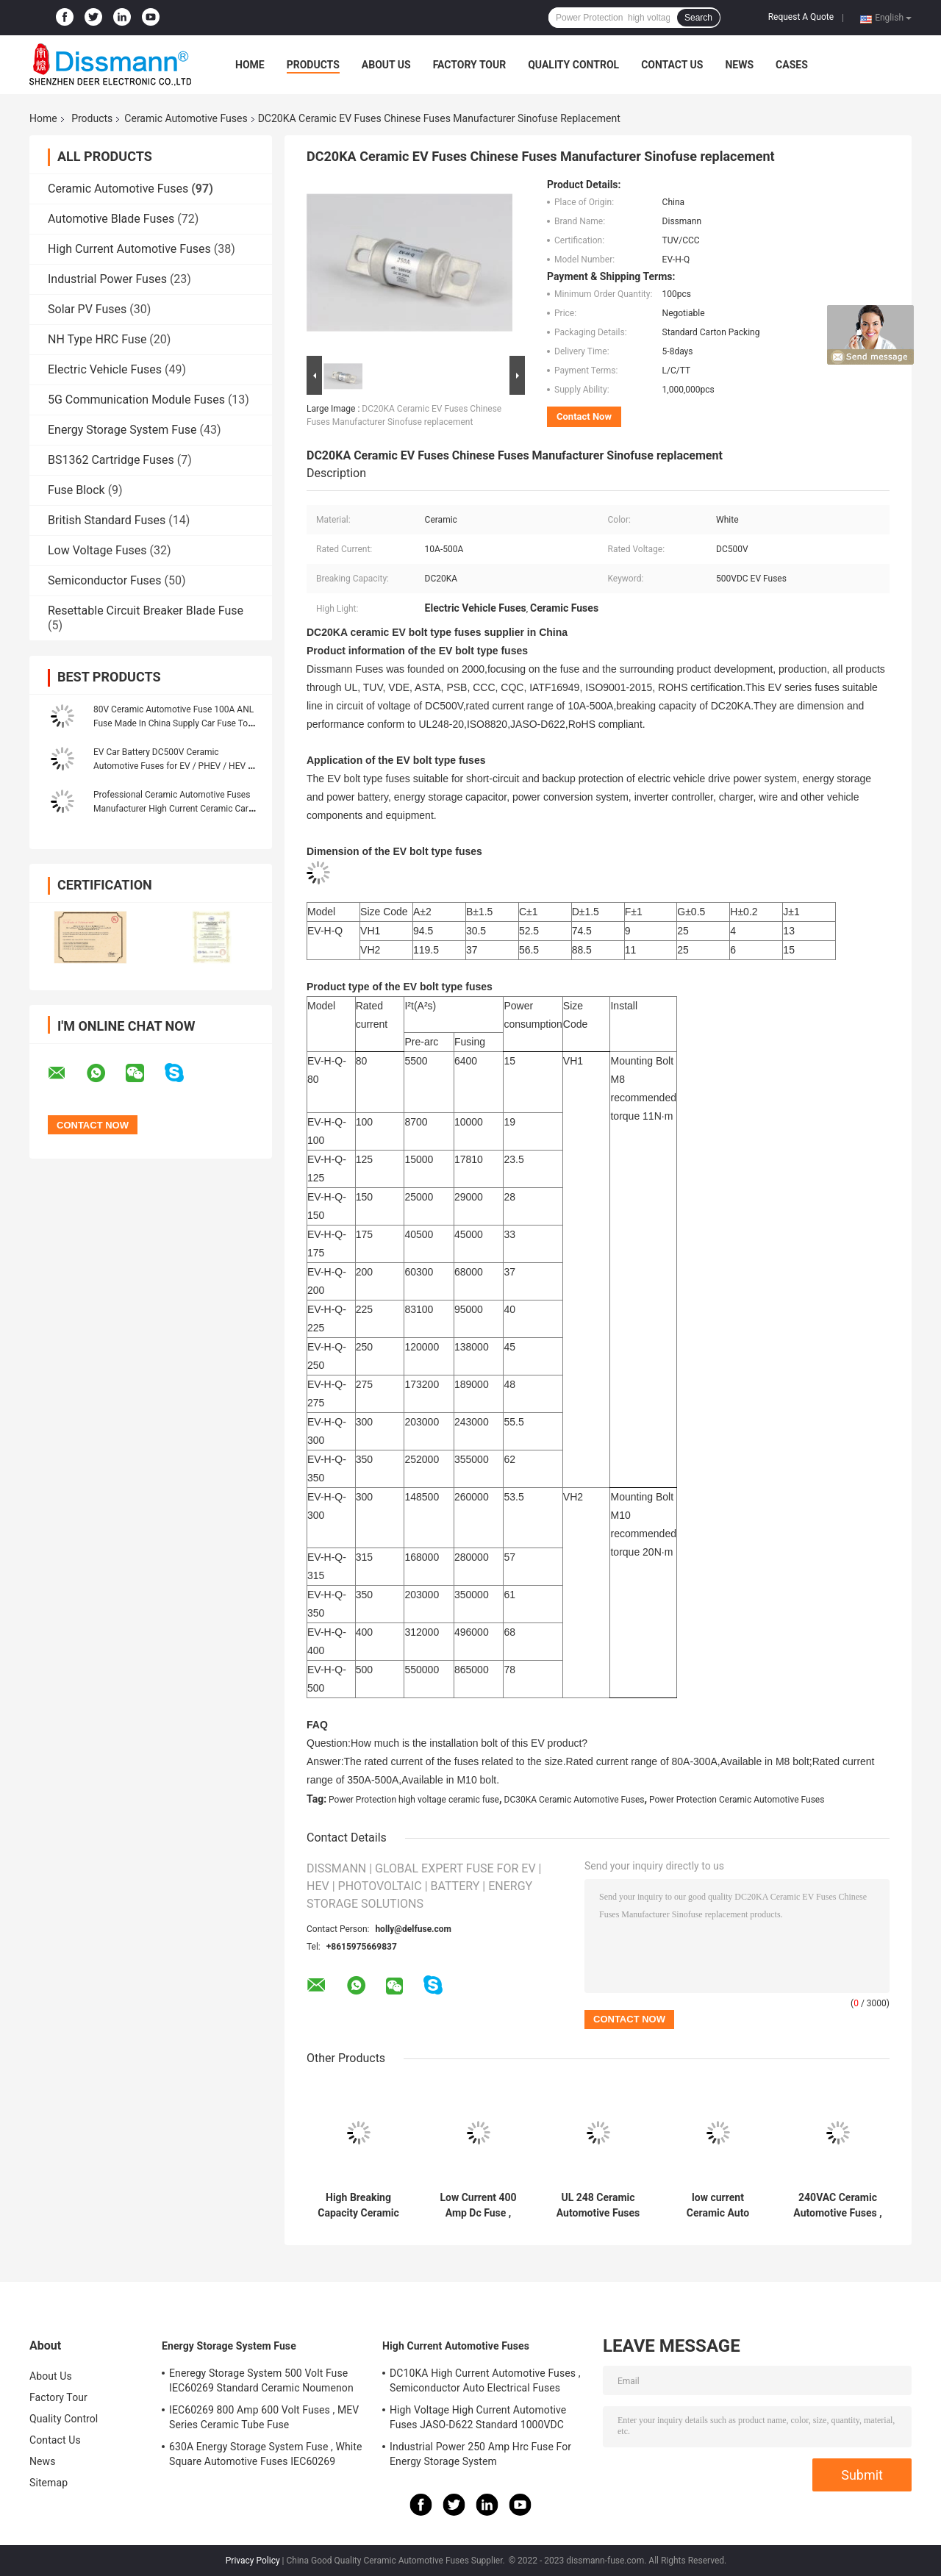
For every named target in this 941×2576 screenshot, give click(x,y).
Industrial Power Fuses (107, 279)
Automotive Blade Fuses (111, 219)
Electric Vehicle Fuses (105, 369)
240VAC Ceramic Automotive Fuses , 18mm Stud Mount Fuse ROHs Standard (837, 2205)
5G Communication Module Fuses (136, 400)
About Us (386, 65)
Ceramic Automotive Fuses (185, 118)
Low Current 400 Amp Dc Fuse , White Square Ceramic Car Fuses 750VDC (477, 2205)
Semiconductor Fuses (105, 580)
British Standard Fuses (106, 520)
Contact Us (672, 65)
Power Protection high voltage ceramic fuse (414, 1800)
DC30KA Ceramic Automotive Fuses (574, 1800)
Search (698, 17)
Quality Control (573, 65)
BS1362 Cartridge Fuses (111, 460)
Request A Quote (801, 17)
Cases (792, 65)
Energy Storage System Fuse (122, 430)
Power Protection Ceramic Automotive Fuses (736, 1800)
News (739, 65)
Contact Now (584, 416)
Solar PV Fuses (87, 309)
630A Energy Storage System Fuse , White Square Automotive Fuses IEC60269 (265, 2454)
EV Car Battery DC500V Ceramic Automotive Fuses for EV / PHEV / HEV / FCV (172, 766)
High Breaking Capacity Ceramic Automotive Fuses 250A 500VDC (358, 2205)
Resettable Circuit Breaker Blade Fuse (145, 611)
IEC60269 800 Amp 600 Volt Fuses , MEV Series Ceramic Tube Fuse (264, 2417)
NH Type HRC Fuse (97, 339)
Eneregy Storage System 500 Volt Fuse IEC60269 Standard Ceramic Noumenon (261, 2380)
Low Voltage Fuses (97, 550)
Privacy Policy (253, 2560)
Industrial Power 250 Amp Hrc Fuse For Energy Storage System (480, 2454)
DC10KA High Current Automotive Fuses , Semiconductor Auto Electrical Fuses (485, 2380)
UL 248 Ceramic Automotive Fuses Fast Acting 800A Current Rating (598, 2205)
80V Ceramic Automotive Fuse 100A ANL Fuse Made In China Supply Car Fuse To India (173, 723)
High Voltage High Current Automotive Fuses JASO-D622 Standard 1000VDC (478, 2417)
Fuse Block (76, 490)
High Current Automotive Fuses (129, 249)
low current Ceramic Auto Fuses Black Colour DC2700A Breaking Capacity (717, 2205)
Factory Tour (470, 65)
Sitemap (48, 2483)
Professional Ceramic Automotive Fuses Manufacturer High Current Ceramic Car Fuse (171, 809)
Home (250, 65)
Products (313, 65)
